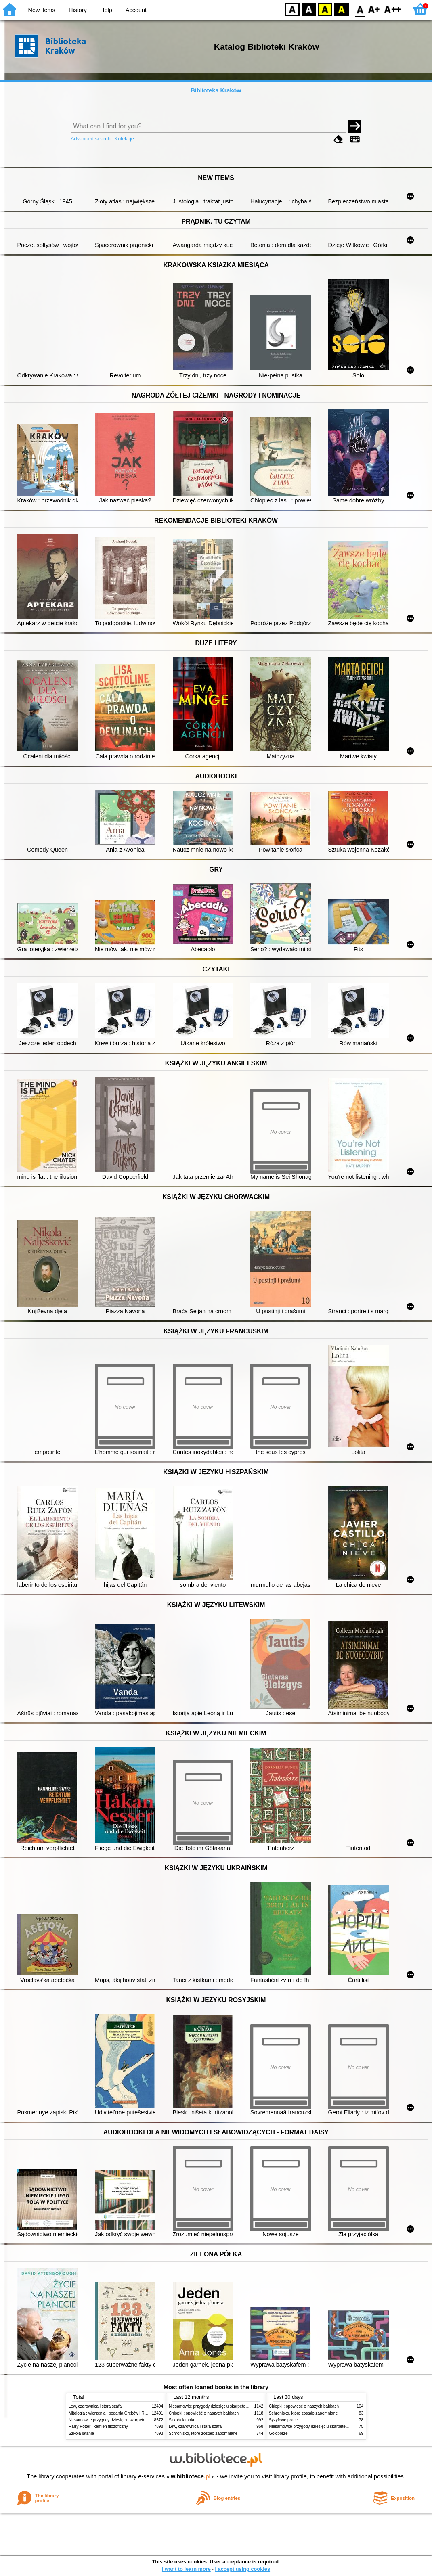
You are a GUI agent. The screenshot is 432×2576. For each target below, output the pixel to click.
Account (136, 10)
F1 (374, 9)
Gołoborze (278, 2433)
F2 (392, 9)
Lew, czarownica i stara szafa (95, 2406)
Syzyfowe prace (283, 2420)
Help (106, 10)
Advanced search (91, 139)
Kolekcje (124, 139)
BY (341, 9)
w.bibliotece (191, 2476)
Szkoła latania (81, 2433)
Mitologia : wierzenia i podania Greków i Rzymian (113, 2413)
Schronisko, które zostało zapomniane (203, 2433)
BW (309, 9)
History (78, 10)
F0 (360, 9)
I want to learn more (186, 2569)
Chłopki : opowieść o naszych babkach (204, 2413)
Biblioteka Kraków (216, 90)
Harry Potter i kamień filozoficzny (98, 2426)
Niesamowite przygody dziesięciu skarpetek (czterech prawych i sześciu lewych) (141, 2420)
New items (41, 10)
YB (325, 9)
